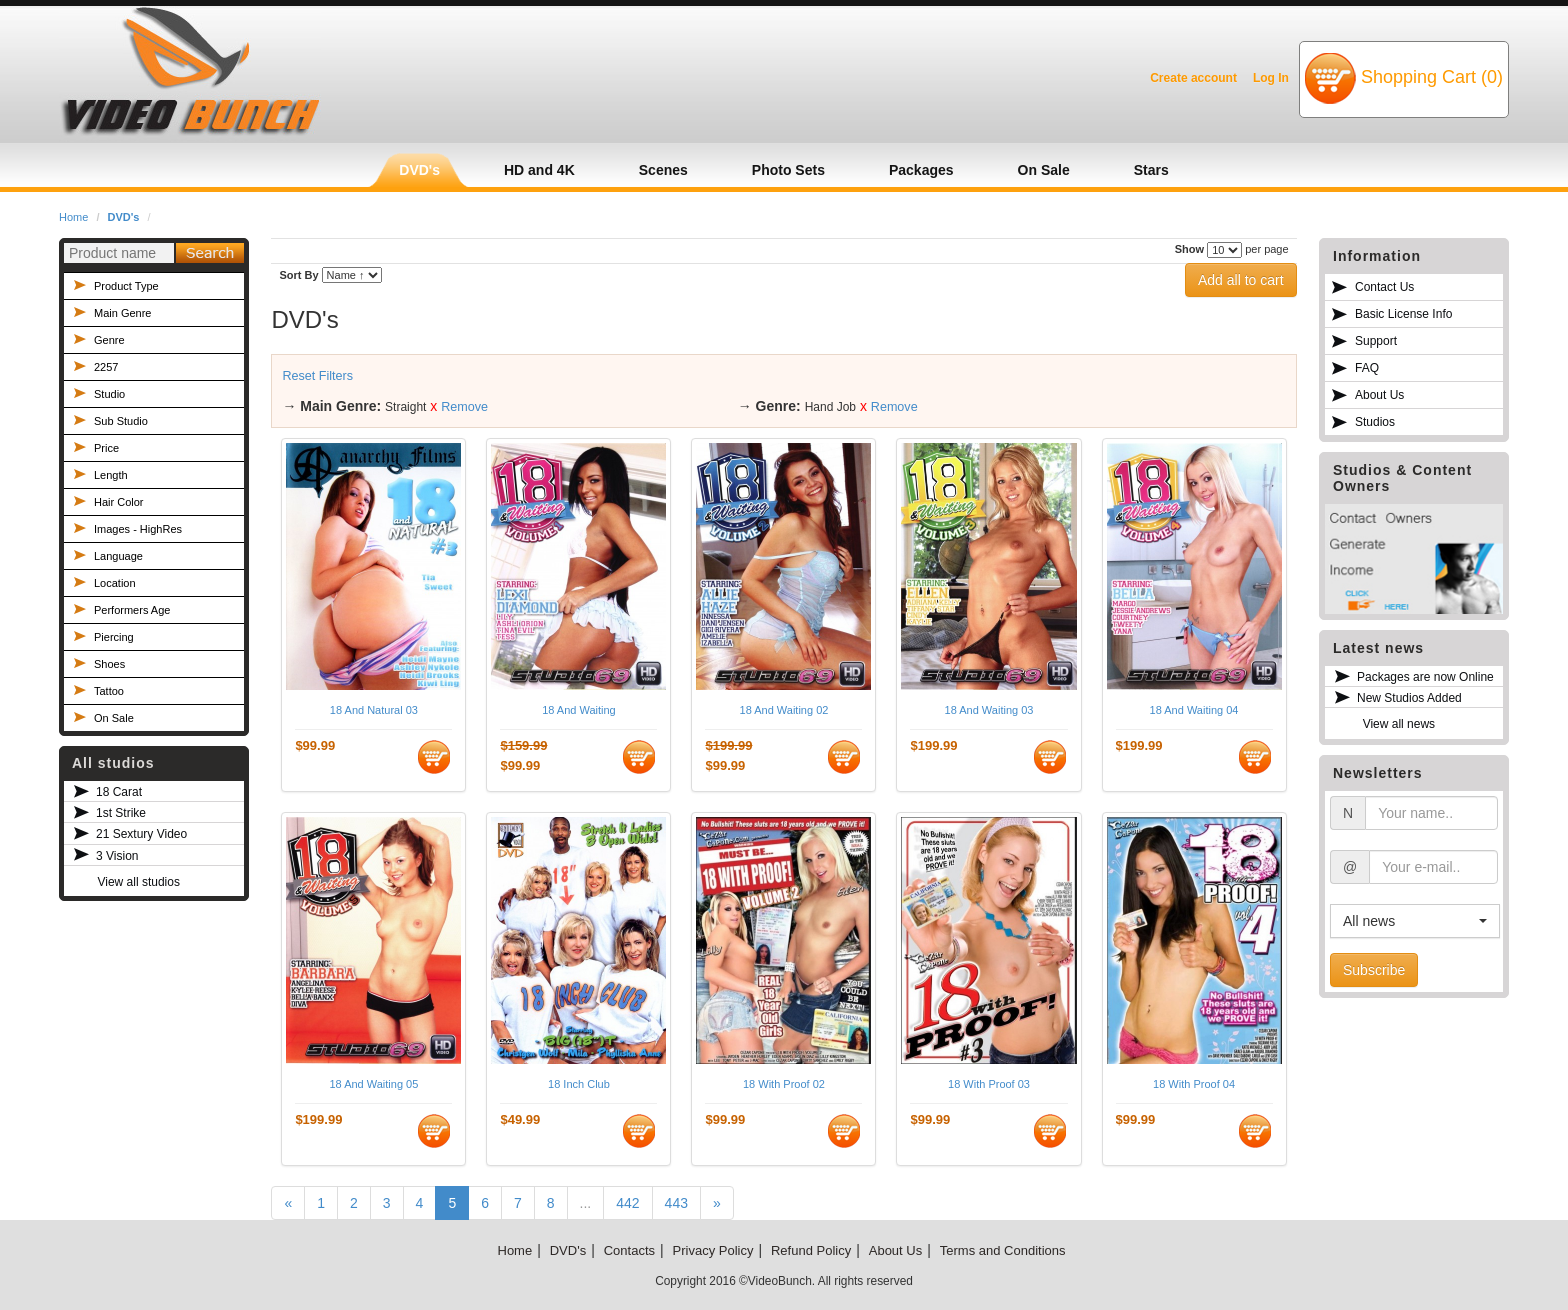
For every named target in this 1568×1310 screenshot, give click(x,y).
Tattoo (109, 691)
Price (106, 448)
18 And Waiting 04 (1194, 710)
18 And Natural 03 (374, 710)
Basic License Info (1403, 314)
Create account (1193, 78)
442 (627, 1203)
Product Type (126, 286)
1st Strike (121, 813)
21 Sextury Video (141, 834)
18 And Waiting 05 (373, 1084)
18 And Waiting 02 (784, 710)
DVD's (124, 217)
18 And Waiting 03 (989, 710)
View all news (1399, 724)
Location (115, 583)
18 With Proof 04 (1194, 1084)
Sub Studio (121, 421)
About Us (1379, 395)
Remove (464, 407)
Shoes (109, 664)
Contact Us (1384, 287)
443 (676, 1203)
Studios (1375, 422)
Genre (109, 340)
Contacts (629, 1250)
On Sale (114, 718)
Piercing (114, 637)
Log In (1271, 78)
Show (1189, 249)
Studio (109, 394)
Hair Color (119, 502)
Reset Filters (317, 376)
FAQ (1367, 368)
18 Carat (119, 792)
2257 (106, 367)
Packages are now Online (1425, 677)
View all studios (138, 882)
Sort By (298, 275)
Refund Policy (811, 1250)
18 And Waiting (579, 710)
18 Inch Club (579, 1084)
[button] (1415, 921)
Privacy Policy (713, 1250)
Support (1376, 341)
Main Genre (122, 313)
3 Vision (117, 856)
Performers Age (132, 610)
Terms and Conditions (1003, 1250)
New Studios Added (1409, 698)
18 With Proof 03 (989, 1084)
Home (73, 217)
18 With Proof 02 (784, 1084)
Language (118, 556)
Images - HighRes (138, 529)
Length (111, 475)
